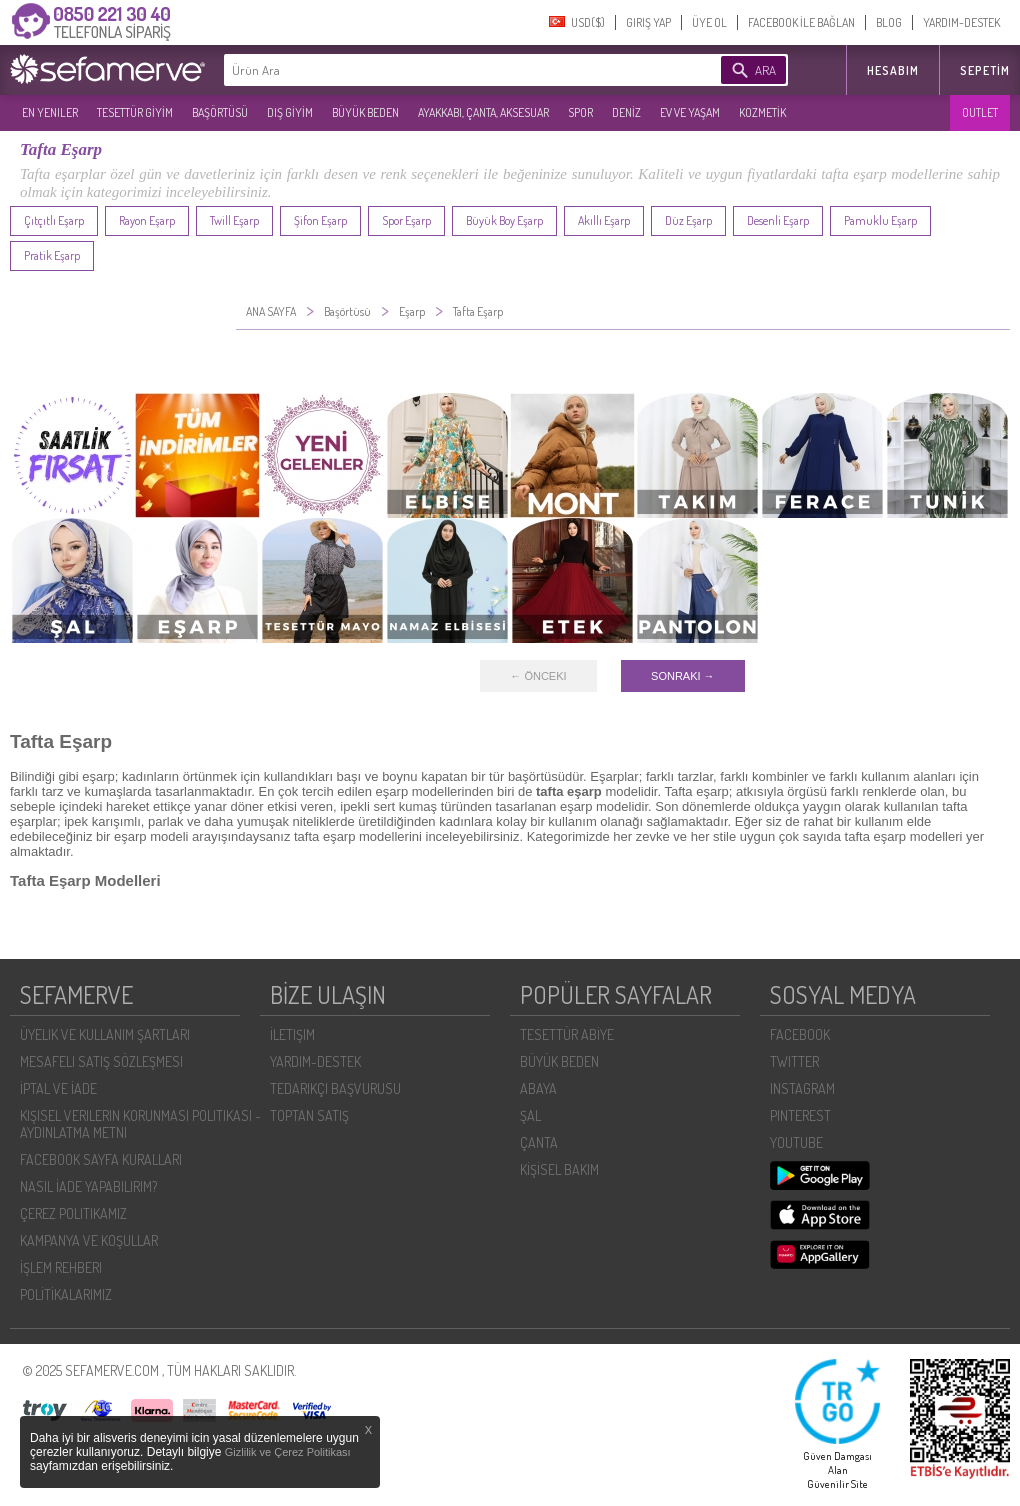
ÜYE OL (709, 22)
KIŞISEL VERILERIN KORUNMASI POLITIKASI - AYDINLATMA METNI (140, 1124)
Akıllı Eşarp (604, 220)
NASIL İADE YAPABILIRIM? (88, 1186)
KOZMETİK (762, 112)
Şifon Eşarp (320, 220)
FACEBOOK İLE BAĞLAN (801, 22)
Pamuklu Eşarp (880, 220)
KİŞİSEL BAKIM (559, 1169)
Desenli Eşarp (778, 220)
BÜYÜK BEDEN (365, 112)
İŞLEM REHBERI (61, 1267)
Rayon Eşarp (147, 220)
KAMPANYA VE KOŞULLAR (89, 1240)
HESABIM (893, 70)
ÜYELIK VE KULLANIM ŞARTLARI (105, 1034)
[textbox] (442, 70)
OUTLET (980, 112)
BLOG (889, 22)
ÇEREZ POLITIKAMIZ (73, 1213)
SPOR (580, 112)
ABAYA (538, 1088)
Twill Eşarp (234, 220)
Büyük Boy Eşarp (504, 220)
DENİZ (626, 112)
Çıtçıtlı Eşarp (54, 220)
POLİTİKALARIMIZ (66, 1294)
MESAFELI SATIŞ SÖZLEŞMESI (101, 1061)
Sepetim (985, 70)
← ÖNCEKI (538, 676)
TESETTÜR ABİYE (567, 1034)
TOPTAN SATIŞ (309, 1115)
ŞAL (530, 1115)
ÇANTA (539, 1142)
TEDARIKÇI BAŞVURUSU (335, 1088)
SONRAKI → (683, 676)
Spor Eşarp (406, 220)
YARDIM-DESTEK (961, 22)
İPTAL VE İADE (58, 1088)
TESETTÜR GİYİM (135, 112)
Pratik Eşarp (52, 255)
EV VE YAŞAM (690, 112)
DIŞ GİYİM (290, 112)
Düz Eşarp (688, 220)
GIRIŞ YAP (648, 22)
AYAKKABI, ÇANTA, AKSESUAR (483, 112)
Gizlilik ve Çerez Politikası (288, 1452)
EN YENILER (50, 112)
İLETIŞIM (292, 1034)
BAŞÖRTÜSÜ (220, 112)
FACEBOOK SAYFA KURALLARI (101, 1159)
